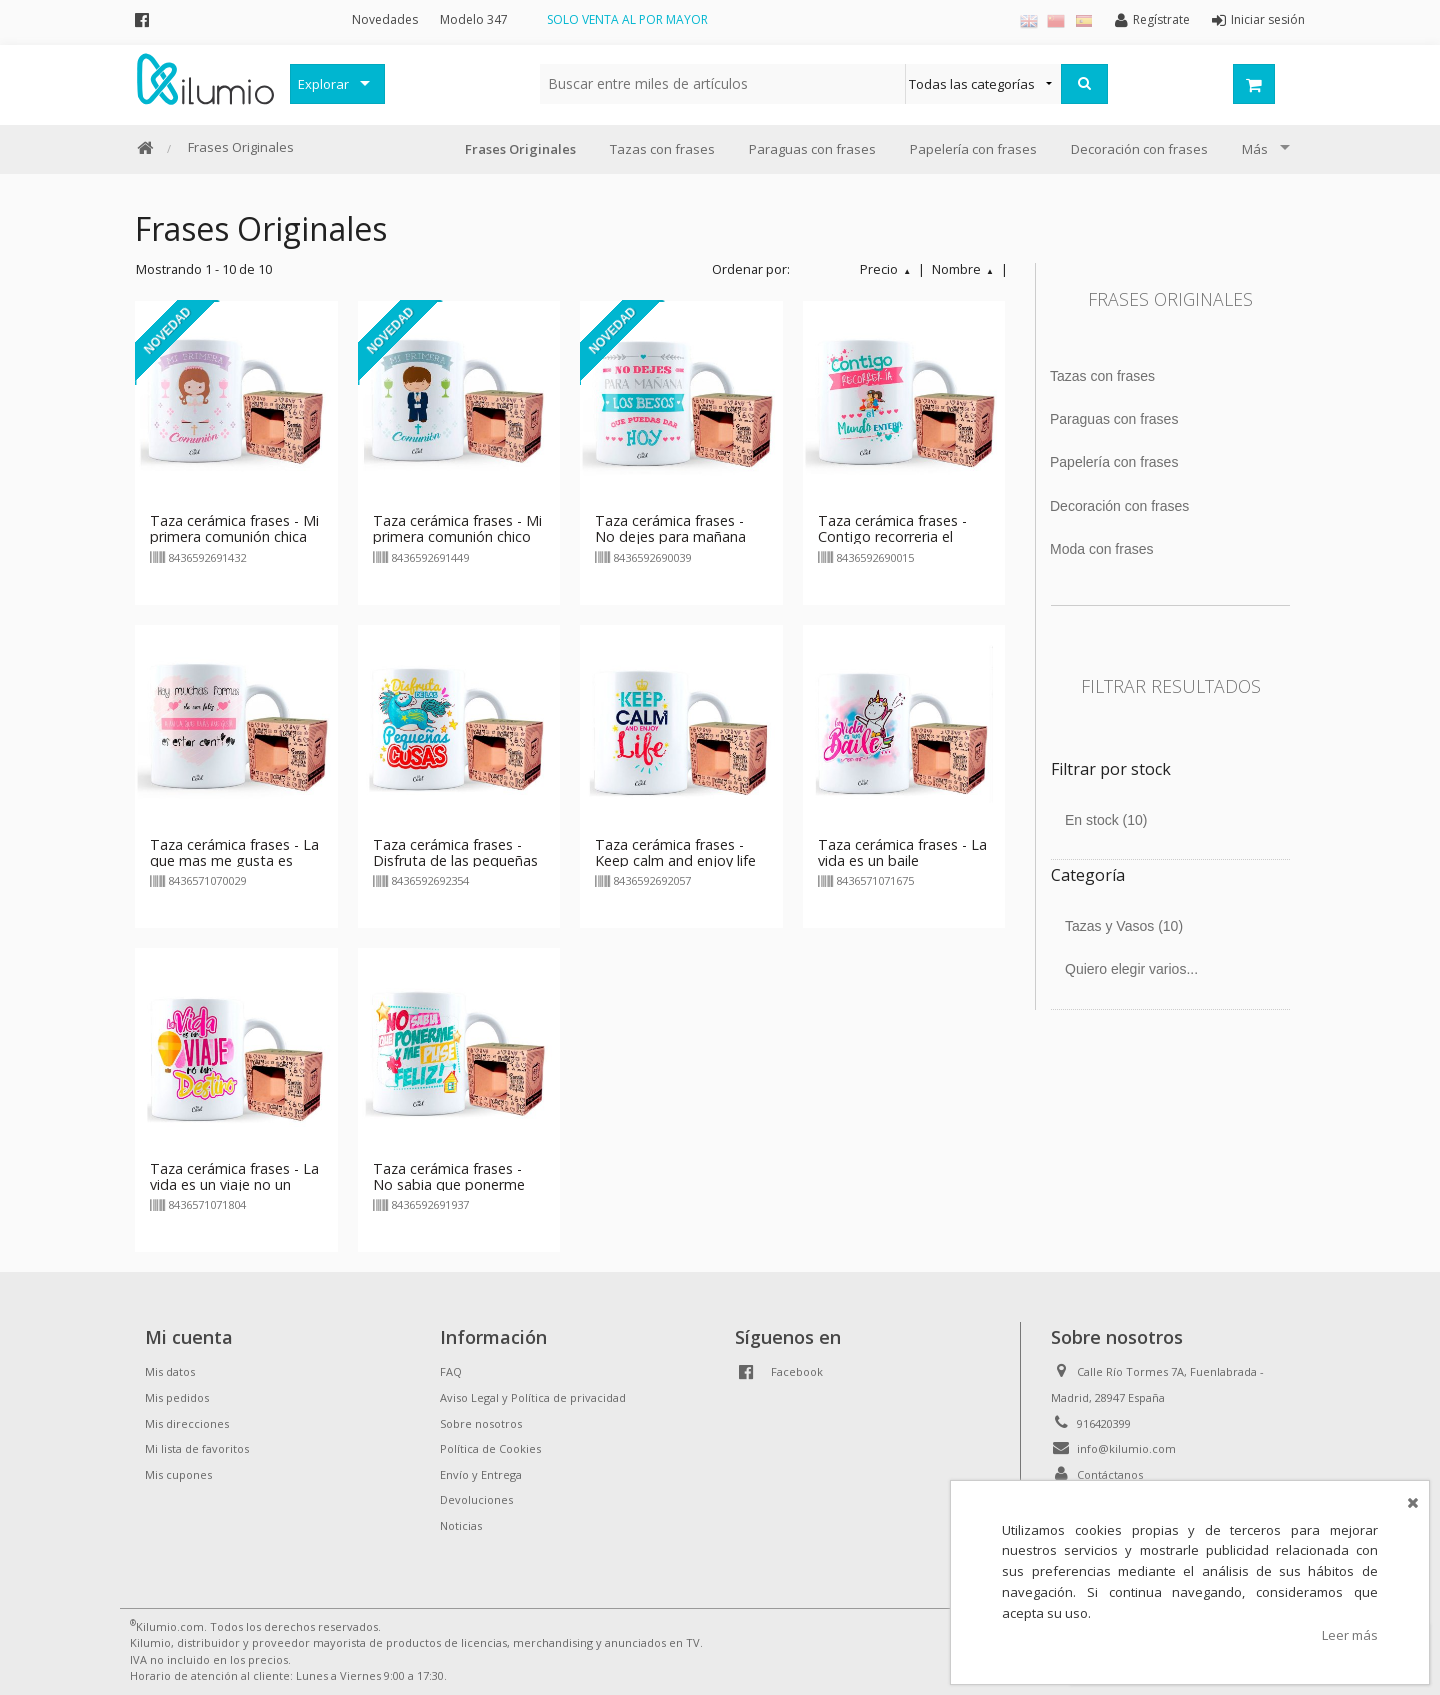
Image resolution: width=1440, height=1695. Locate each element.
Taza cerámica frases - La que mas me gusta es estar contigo (234, 860)
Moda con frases (1102, 549)
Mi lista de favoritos (197, 1448)
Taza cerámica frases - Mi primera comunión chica (234, 528)
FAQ (451, 1371)
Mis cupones (178, 1474)
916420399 (1104, 1423)
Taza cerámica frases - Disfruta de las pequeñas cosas (455, 860)
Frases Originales (241, 147)
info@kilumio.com (1126, 1448)
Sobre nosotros (481, 1423)
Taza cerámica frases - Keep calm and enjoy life (675, 852)
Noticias (461, 1525)
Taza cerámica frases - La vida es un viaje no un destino (234, 1184)
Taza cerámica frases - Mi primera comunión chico (457, 528)
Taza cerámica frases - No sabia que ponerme (449, 1176)
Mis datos (170, 1371)
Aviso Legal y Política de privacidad (533, 1397)
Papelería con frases (973, 149)
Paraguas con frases (812, 149)
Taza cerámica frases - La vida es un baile (902, 852)
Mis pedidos (177, 1397)
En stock (1106, 820)
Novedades (385, 19)
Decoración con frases (1139, 149)
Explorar (323, 84)
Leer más (1350, 1635)
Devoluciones (476, 1499)
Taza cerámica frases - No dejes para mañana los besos (670, 536)
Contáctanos (1110, 1474)
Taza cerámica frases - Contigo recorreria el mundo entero (892, 536)
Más (1255, 149)
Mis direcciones (187, 1423)
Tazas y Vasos (1124, 926)
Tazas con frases (662, 149)
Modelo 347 (474, 19)
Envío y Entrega (481, 1474)
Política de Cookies (490, 1448)
